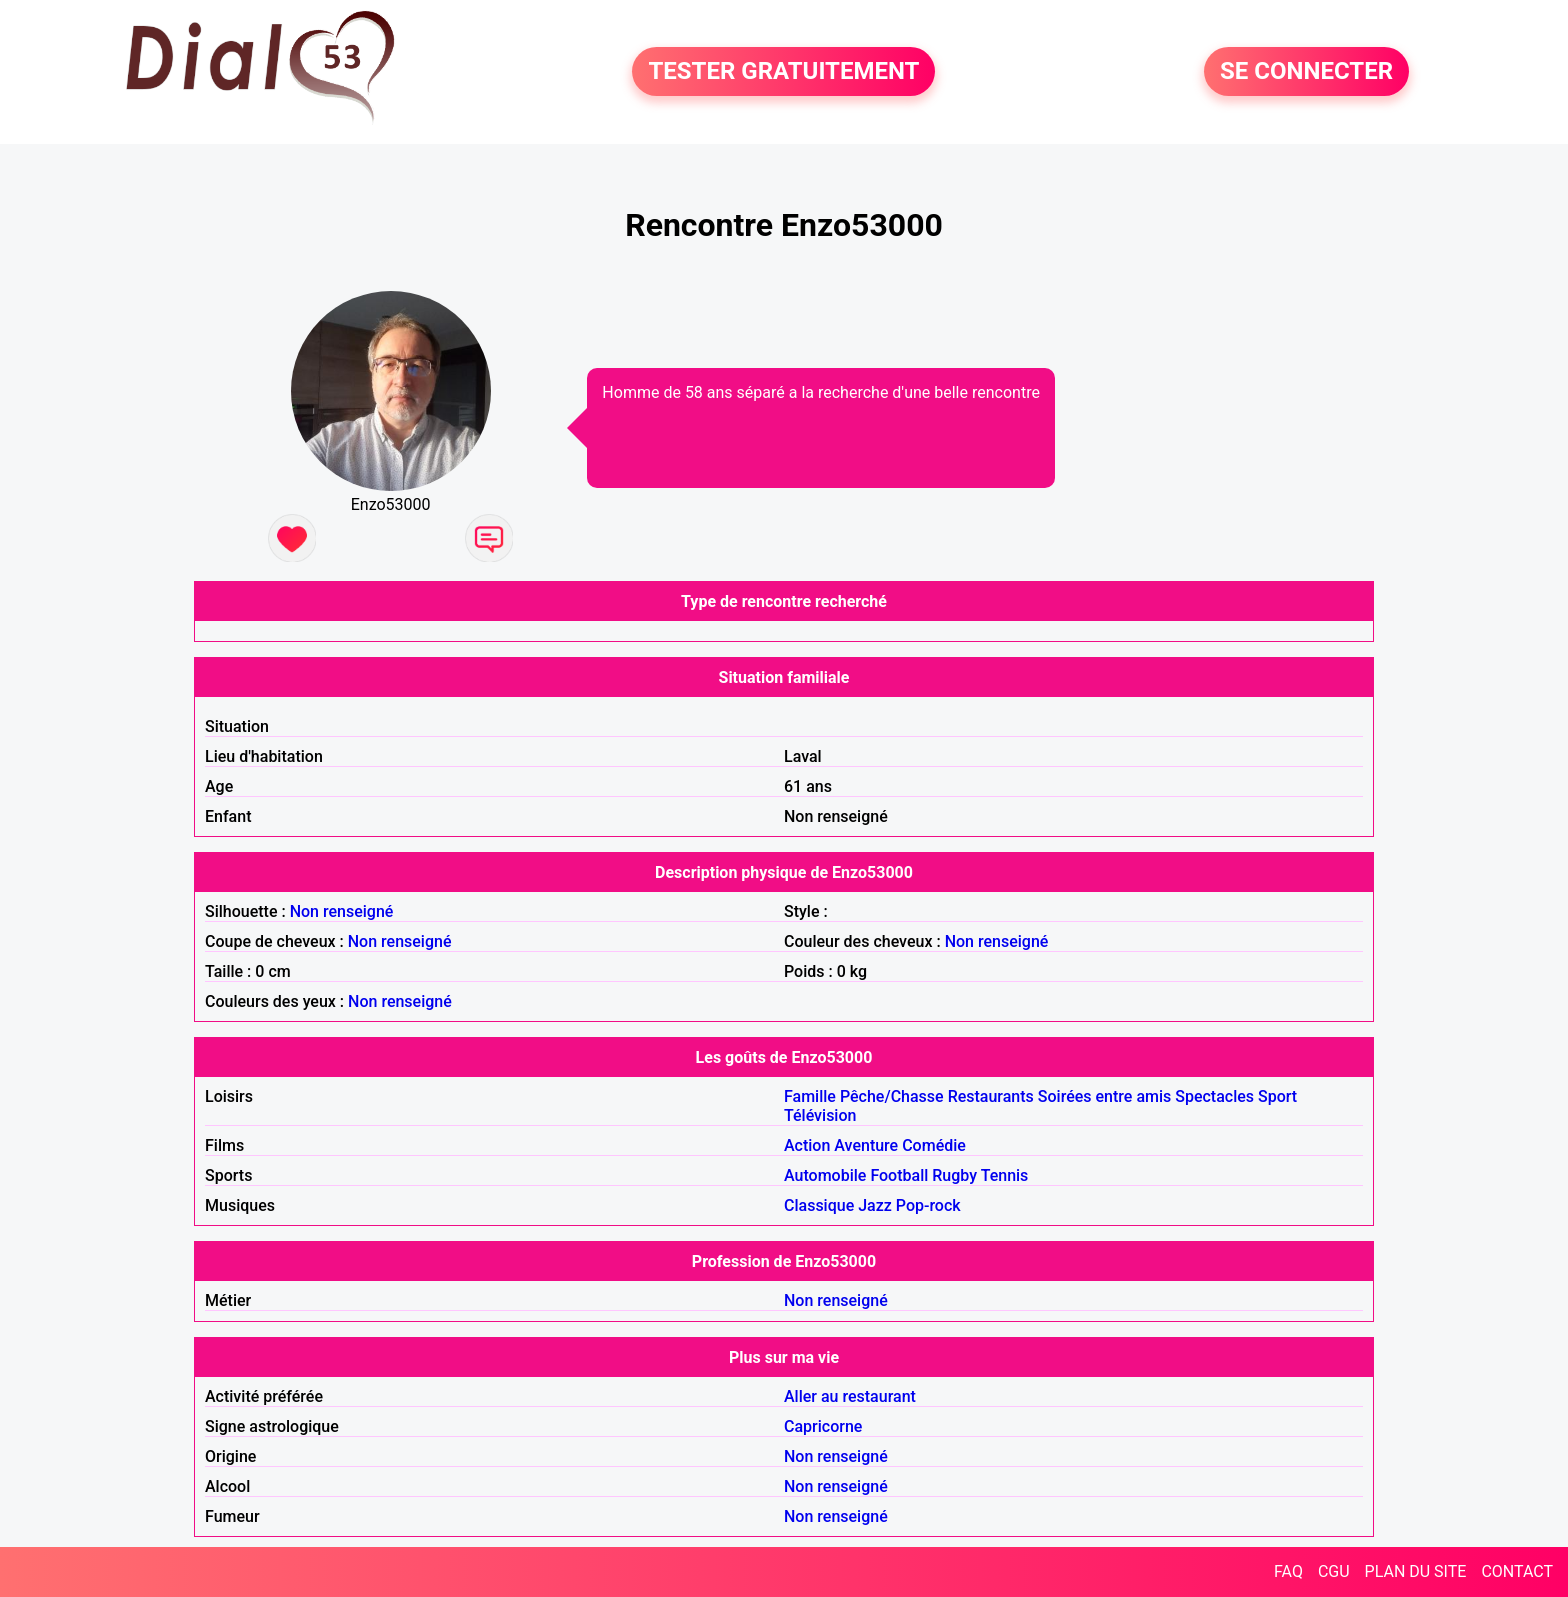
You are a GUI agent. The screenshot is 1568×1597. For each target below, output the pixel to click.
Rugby (954, 1175)
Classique (819, 1205)
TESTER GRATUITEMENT (783, 72)
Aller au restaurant (850, 1396)
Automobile (825, 1175)
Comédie (934, 1145)
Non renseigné (342, 911)
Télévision (820, 1115)
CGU (1334, 1571)
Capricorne (823, 1426)
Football (899, 1175)
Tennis (1005, 1175)
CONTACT (1517, 1571)
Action (807, 1145)
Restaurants (991, 1096)
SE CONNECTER (1306, 72)
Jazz (875, 1205)
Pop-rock (928, 1205)
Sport (1277, 1096)
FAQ (1288, 1571)
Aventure (866, 1145)
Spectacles (1214, 1096)
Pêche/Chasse (892, 1096)
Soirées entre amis (1104, 1096)
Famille (810, 1096)
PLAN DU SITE (1416, 1571)
